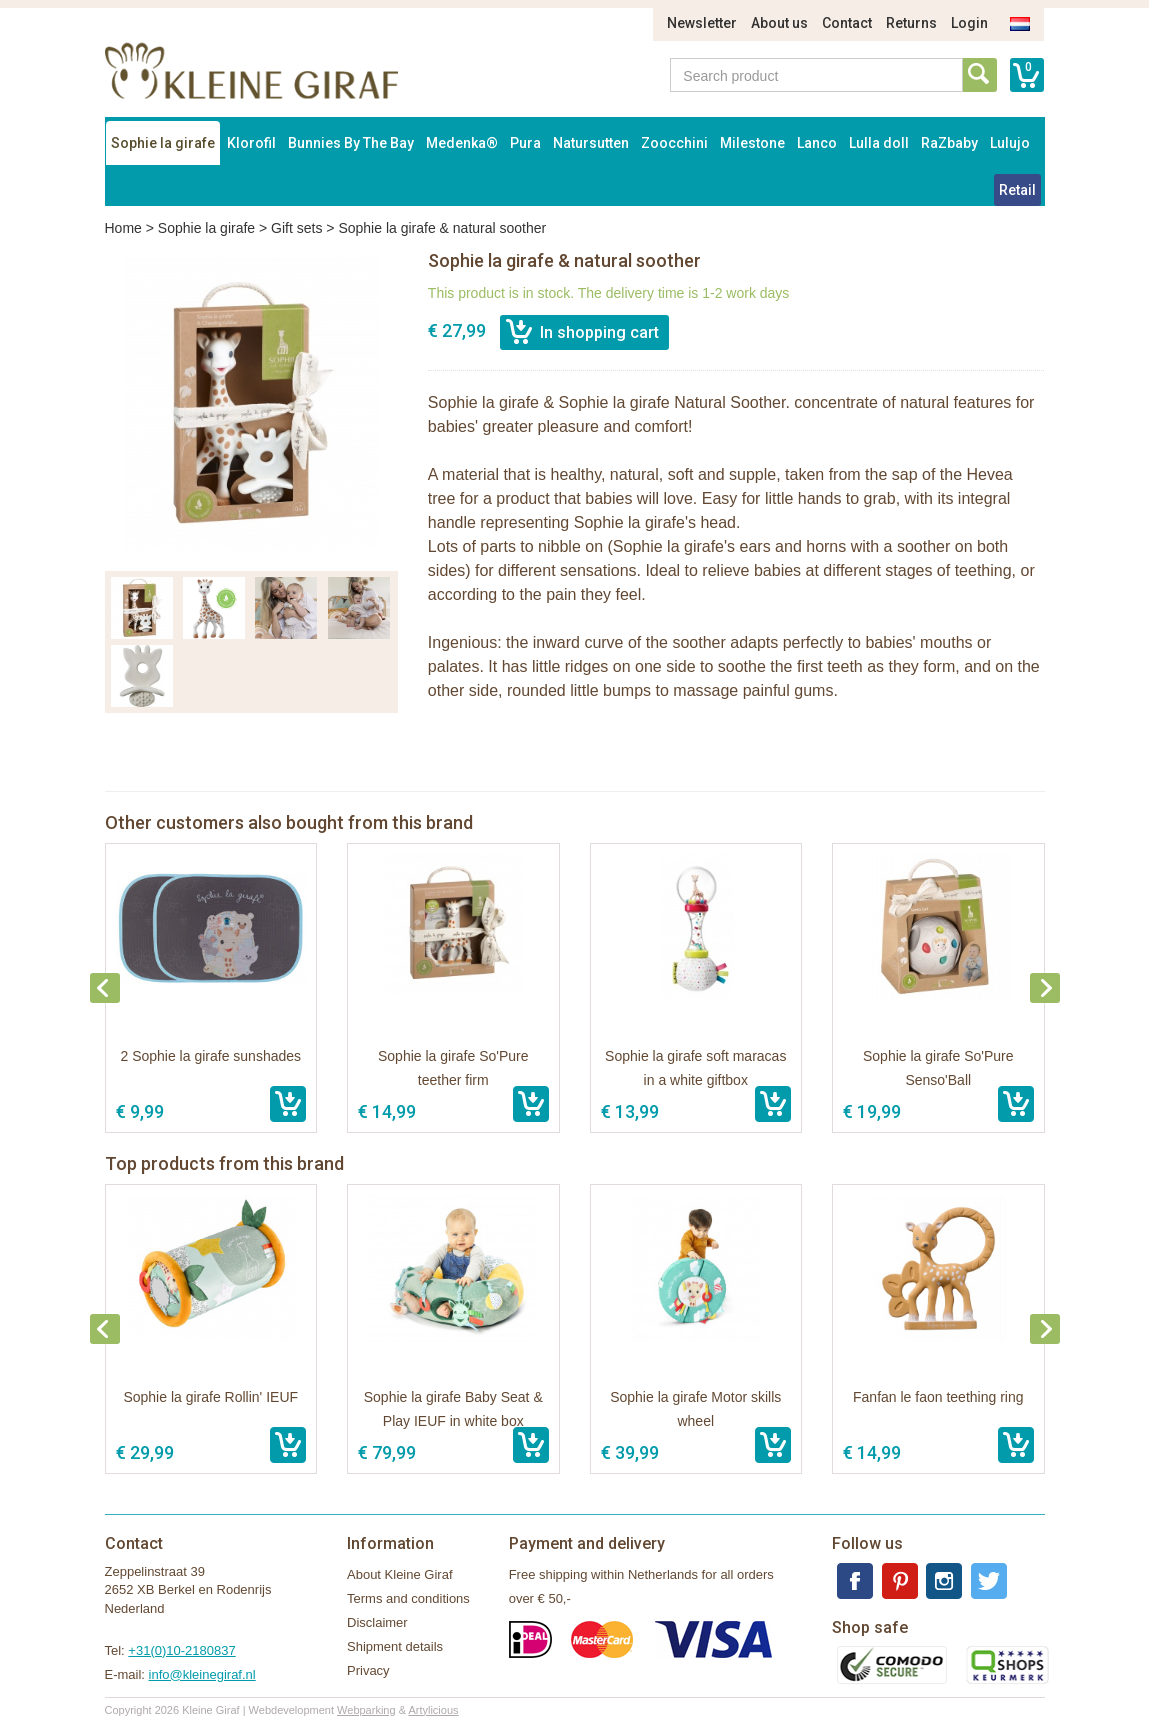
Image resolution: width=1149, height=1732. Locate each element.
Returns (911, 23)
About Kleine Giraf (400, 1574)
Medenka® (462, 143)
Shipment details (395, 1646)
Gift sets (296, 228)
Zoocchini (674, 143)
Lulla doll (879, 143)
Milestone (752, 143)
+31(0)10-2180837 (181, 1650)
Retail (1017, 190)
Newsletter (702, 23)
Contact (847, 23)
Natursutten (591, 143)
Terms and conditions (408, 1598)
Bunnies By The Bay (351, 143)
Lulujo (1010, 143)
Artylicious (433, 1710)
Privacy (368, 1670)
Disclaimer (377, 1622)
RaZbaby (949, 143)
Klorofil (251, 143)
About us (779, 23)
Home (123, 228)
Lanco (817, 143)
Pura (525, 143)
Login (969, 23)
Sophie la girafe (163, 143)
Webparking (366, 1710)
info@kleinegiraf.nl (202, 1674)
